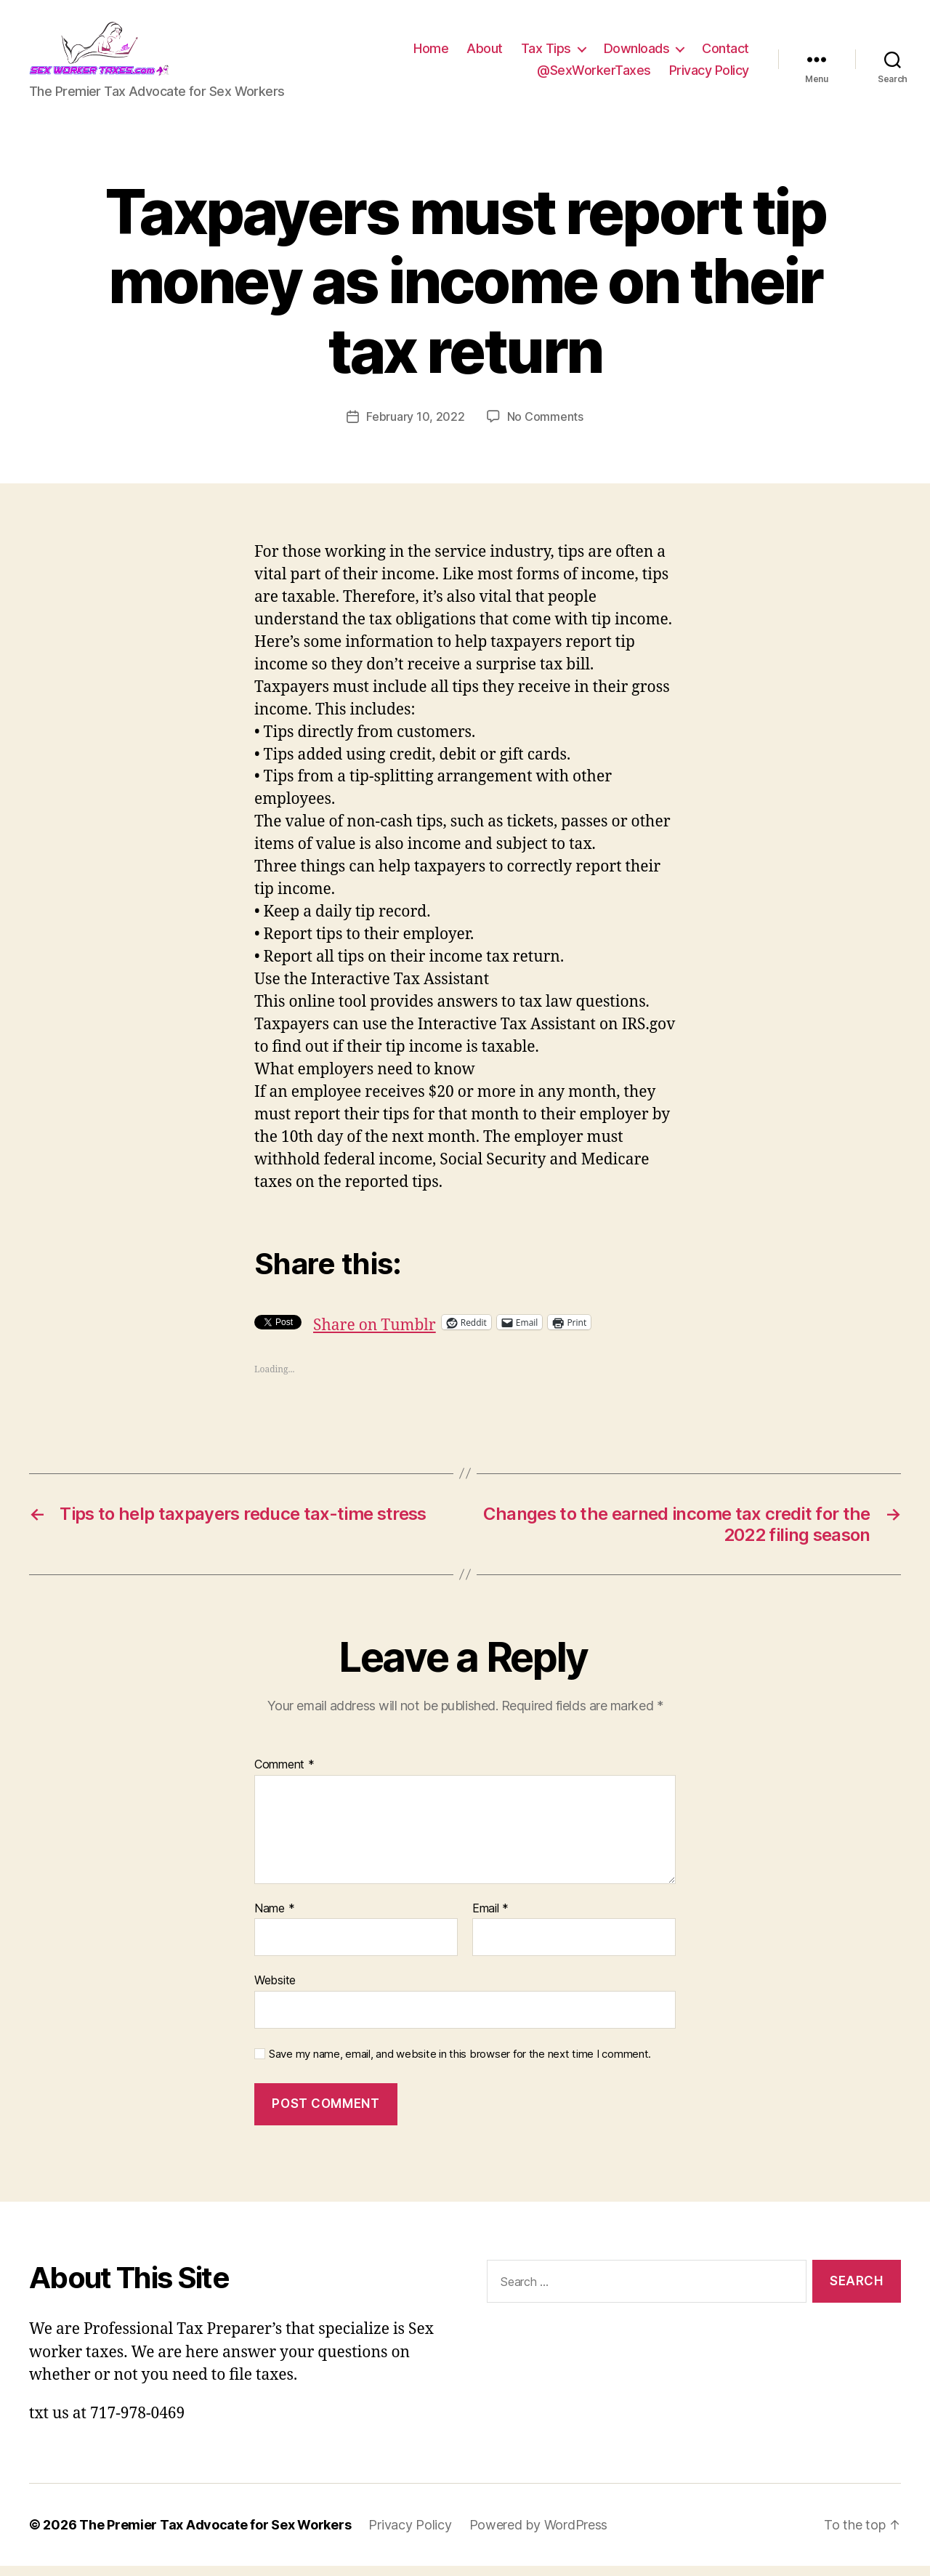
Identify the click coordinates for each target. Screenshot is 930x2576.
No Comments (545, 426)
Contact (725, 53)
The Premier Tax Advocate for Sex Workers (215, 2535)
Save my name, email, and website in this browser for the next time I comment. (460, 2063)
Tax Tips (546, 53)
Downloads (637, 53)
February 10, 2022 (415, 426)
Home (430, 53)
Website (275, 1990)
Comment (284, 1774)
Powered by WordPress (538, 2535)
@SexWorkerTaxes (594, 75)
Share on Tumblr (374, 1332)
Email (490, 1918)
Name (274, 1918)
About (484, 53)
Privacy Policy (709, 75)
